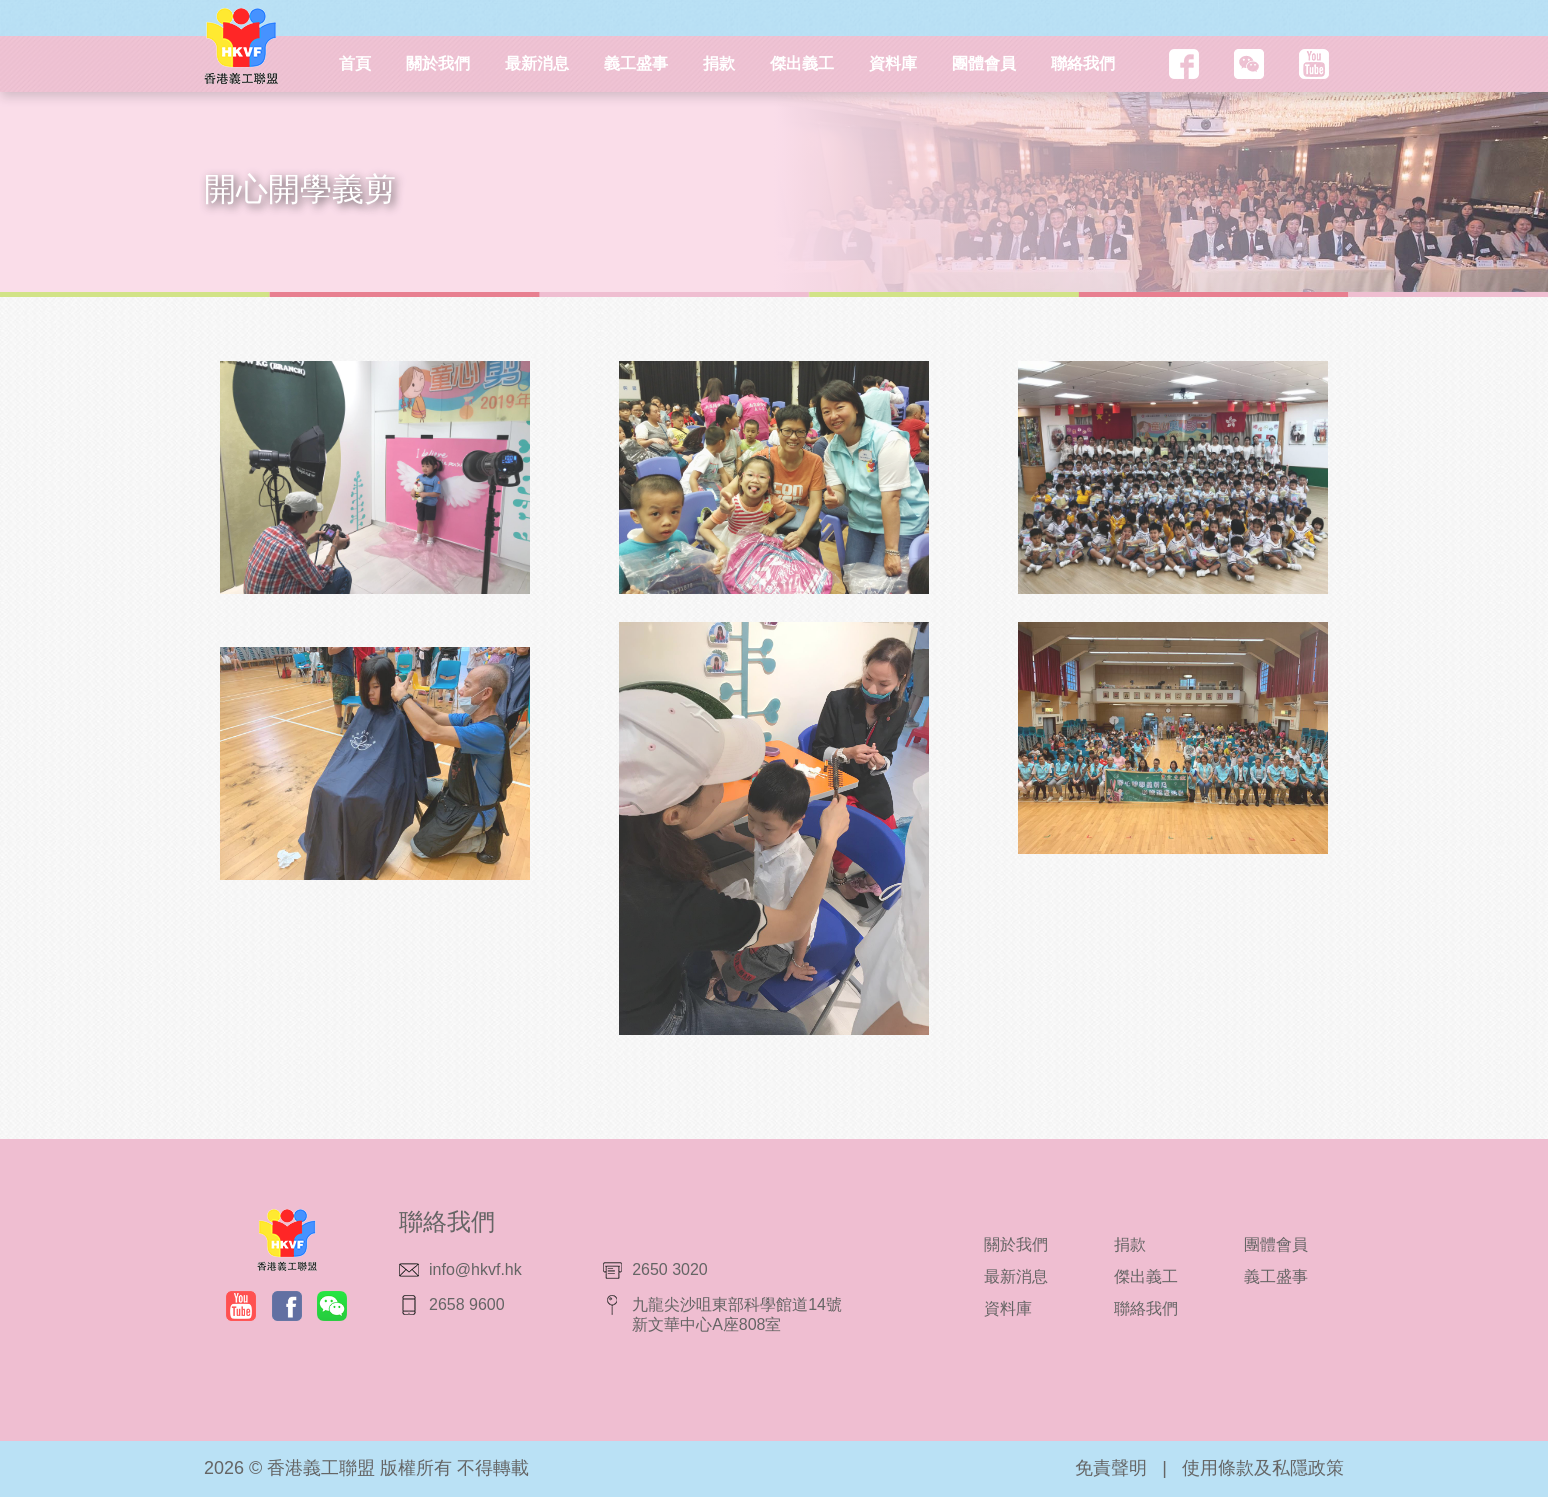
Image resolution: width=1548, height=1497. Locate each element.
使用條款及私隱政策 (1263, 1468)
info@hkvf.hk (475, 1269)
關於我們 (438, 63)
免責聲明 (1111, 1468)
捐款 (719, 63)
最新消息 (537, 63)
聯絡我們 (1083, 63)
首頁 (355, 63)
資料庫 (893, 63)
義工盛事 (636, 63)
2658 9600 (467, 1304)
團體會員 (984, 63)
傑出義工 (802, 63)
